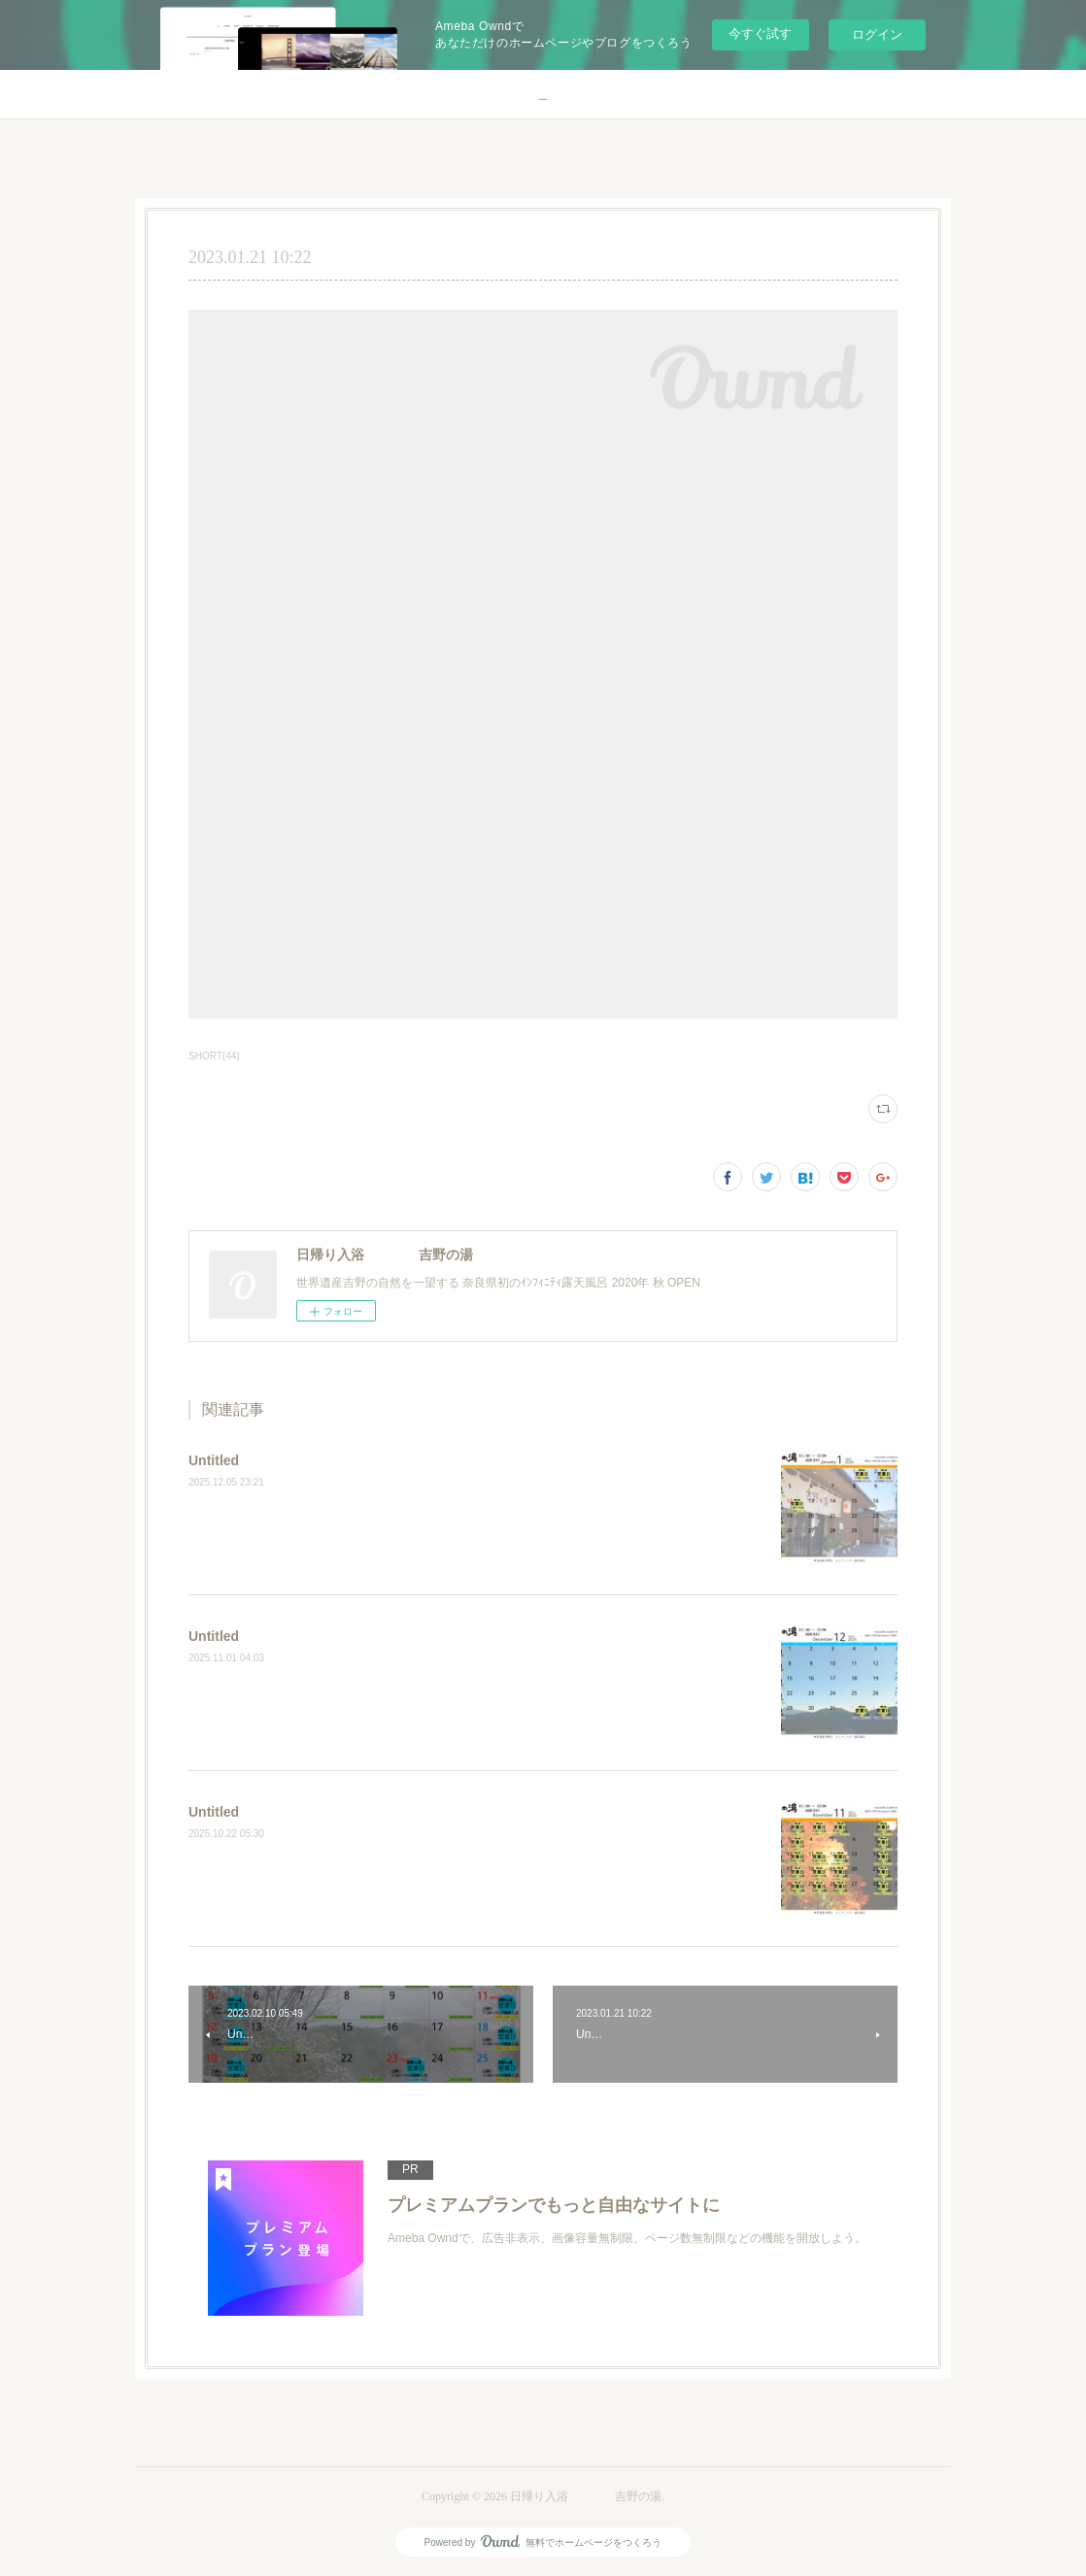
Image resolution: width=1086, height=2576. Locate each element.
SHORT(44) (214, 1056)
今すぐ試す (760, 33)
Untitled (213, 1460)
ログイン (877, 34)
